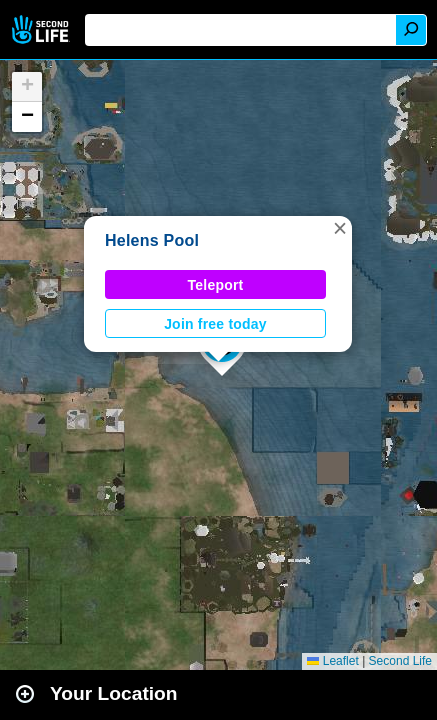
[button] (340, 228)
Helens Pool (152, 240)
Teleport (216, 285)
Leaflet (332, 661)
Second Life (42, 29)
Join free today (215, 324)
